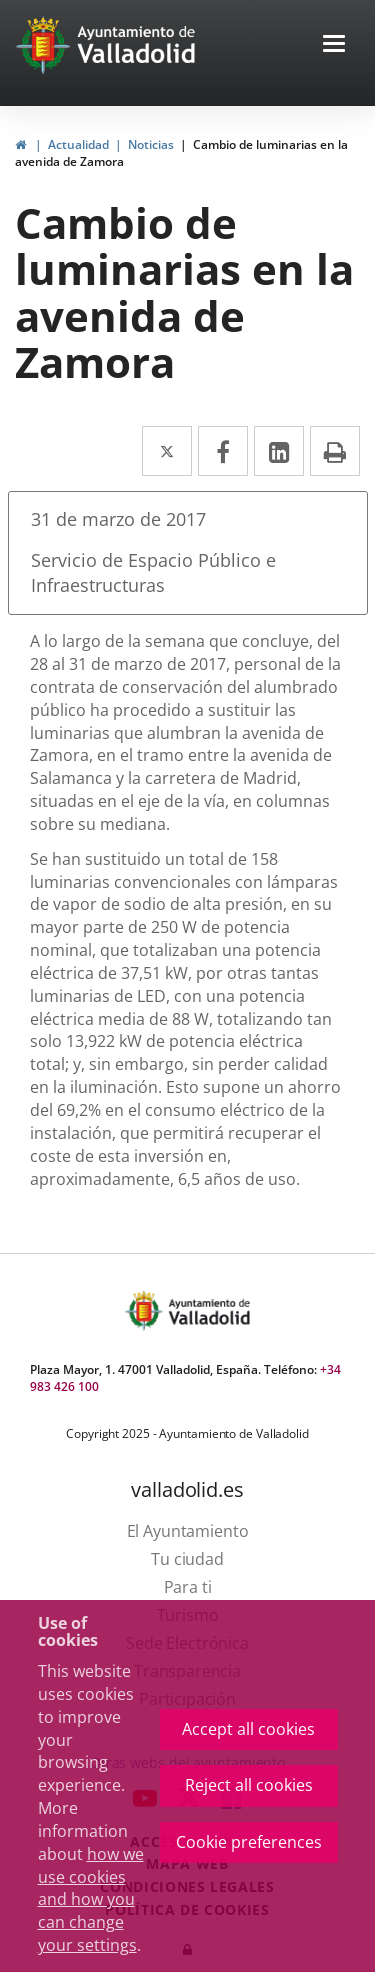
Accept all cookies (248, 1729)
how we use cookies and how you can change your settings (91, 1899)
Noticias (151, 144)
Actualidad (78, 144)
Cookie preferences (249, 1842)
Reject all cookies (249, 1785)
